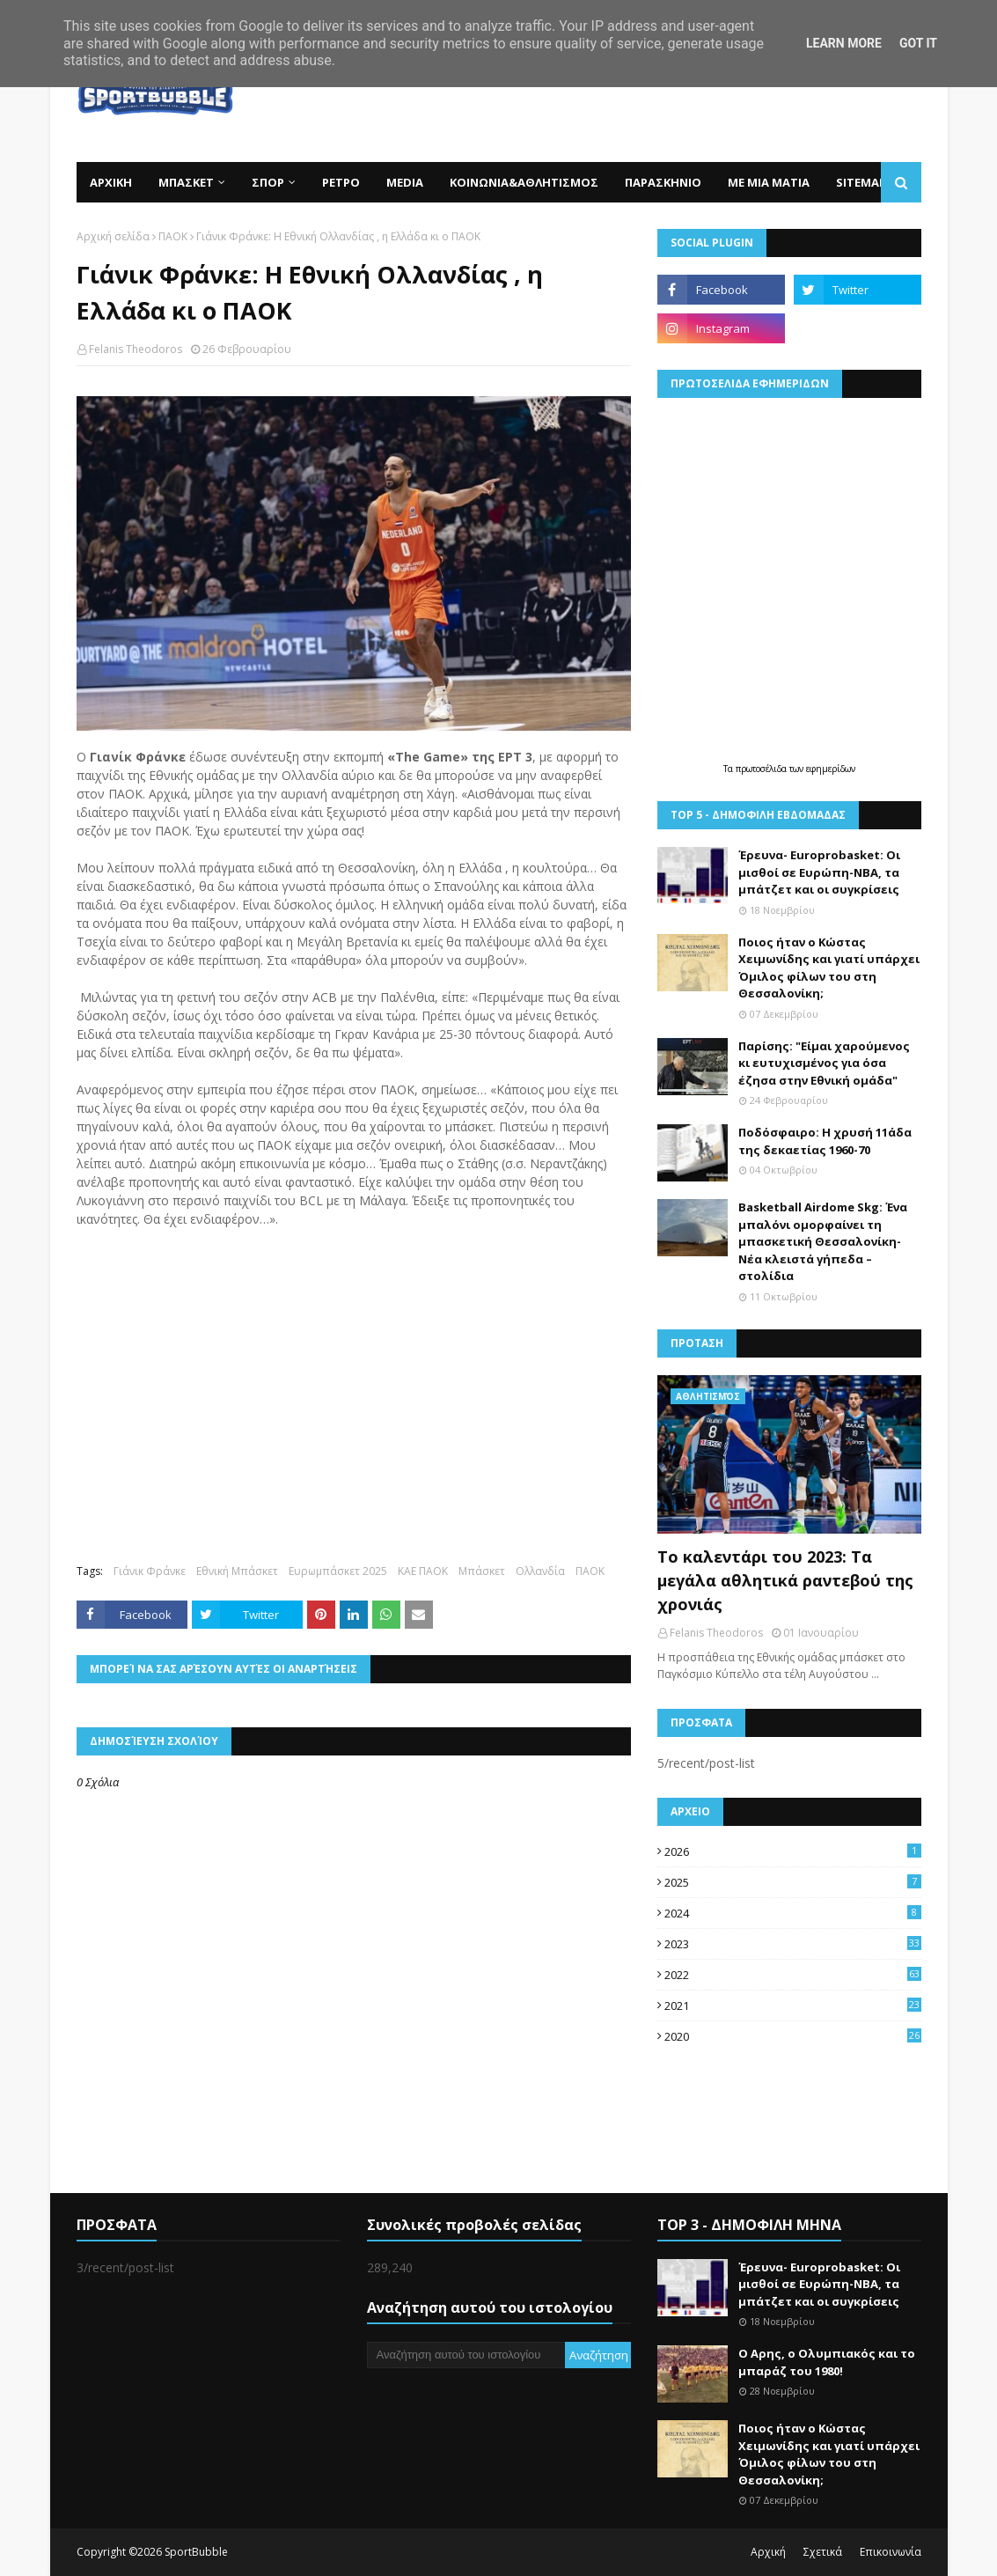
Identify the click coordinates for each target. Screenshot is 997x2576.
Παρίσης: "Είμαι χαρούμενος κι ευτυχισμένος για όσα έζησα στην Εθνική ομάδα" (824, 1063)
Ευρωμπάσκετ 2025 (338, 1571)
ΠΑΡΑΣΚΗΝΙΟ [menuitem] (663, 182)
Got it (918, 43)
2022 (792, 1975)
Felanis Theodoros (135, 349)
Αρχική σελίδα (113, 236)
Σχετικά (822, 2551)
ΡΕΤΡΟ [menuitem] (341, 182)
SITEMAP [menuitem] (861, 182)
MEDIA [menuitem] (404, 182)
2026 (792, 1851)
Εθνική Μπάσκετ (237, 1571)
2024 (792, 1913)
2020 (792, 2036)
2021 (792, 2005)
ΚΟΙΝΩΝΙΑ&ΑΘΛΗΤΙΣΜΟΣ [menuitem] (524, 182)
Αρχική (768, 2551)
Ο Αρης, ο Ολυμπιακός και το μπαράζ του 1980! (826, 2362)
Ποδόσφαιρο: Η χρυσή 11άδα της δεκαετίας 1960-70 (825, 1141)
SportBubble (196, 2551)
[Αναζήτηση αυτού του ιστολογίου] (466, 2355)
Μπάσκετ (481, 1571)
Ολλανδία (540, 1571)
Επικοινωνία (890, 2551)
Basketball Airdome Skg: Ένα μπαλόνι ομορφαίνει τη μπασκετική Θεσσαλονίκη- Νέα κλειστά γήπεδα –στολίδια (822, 1241)
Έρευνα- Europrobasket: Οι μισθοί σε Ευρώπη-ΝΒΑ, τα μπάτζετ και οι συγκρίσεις (819, 872)
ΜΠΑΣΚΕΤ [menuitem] (186, 182)
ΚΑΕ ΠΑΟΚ (423, 1571)
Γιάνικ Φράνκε (150, 1571)
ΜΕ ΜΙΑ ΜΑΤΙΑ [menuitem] (769, 182)
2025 (792, 1882)
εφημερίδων (830, 768)
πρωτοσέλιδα (762, 768)
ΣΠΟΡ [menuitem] (268, 182)
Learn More (844, 43)
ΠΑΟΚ (172, 236)
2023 (792, 1944)
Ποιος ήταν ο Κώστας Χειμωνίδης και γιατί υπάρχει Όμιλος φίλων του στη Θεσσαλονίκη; (829, 968)
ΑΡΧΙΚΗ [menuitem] (111, 182)
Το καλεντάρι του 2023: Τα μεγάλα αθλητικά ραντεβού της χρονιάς (785, 1580)
